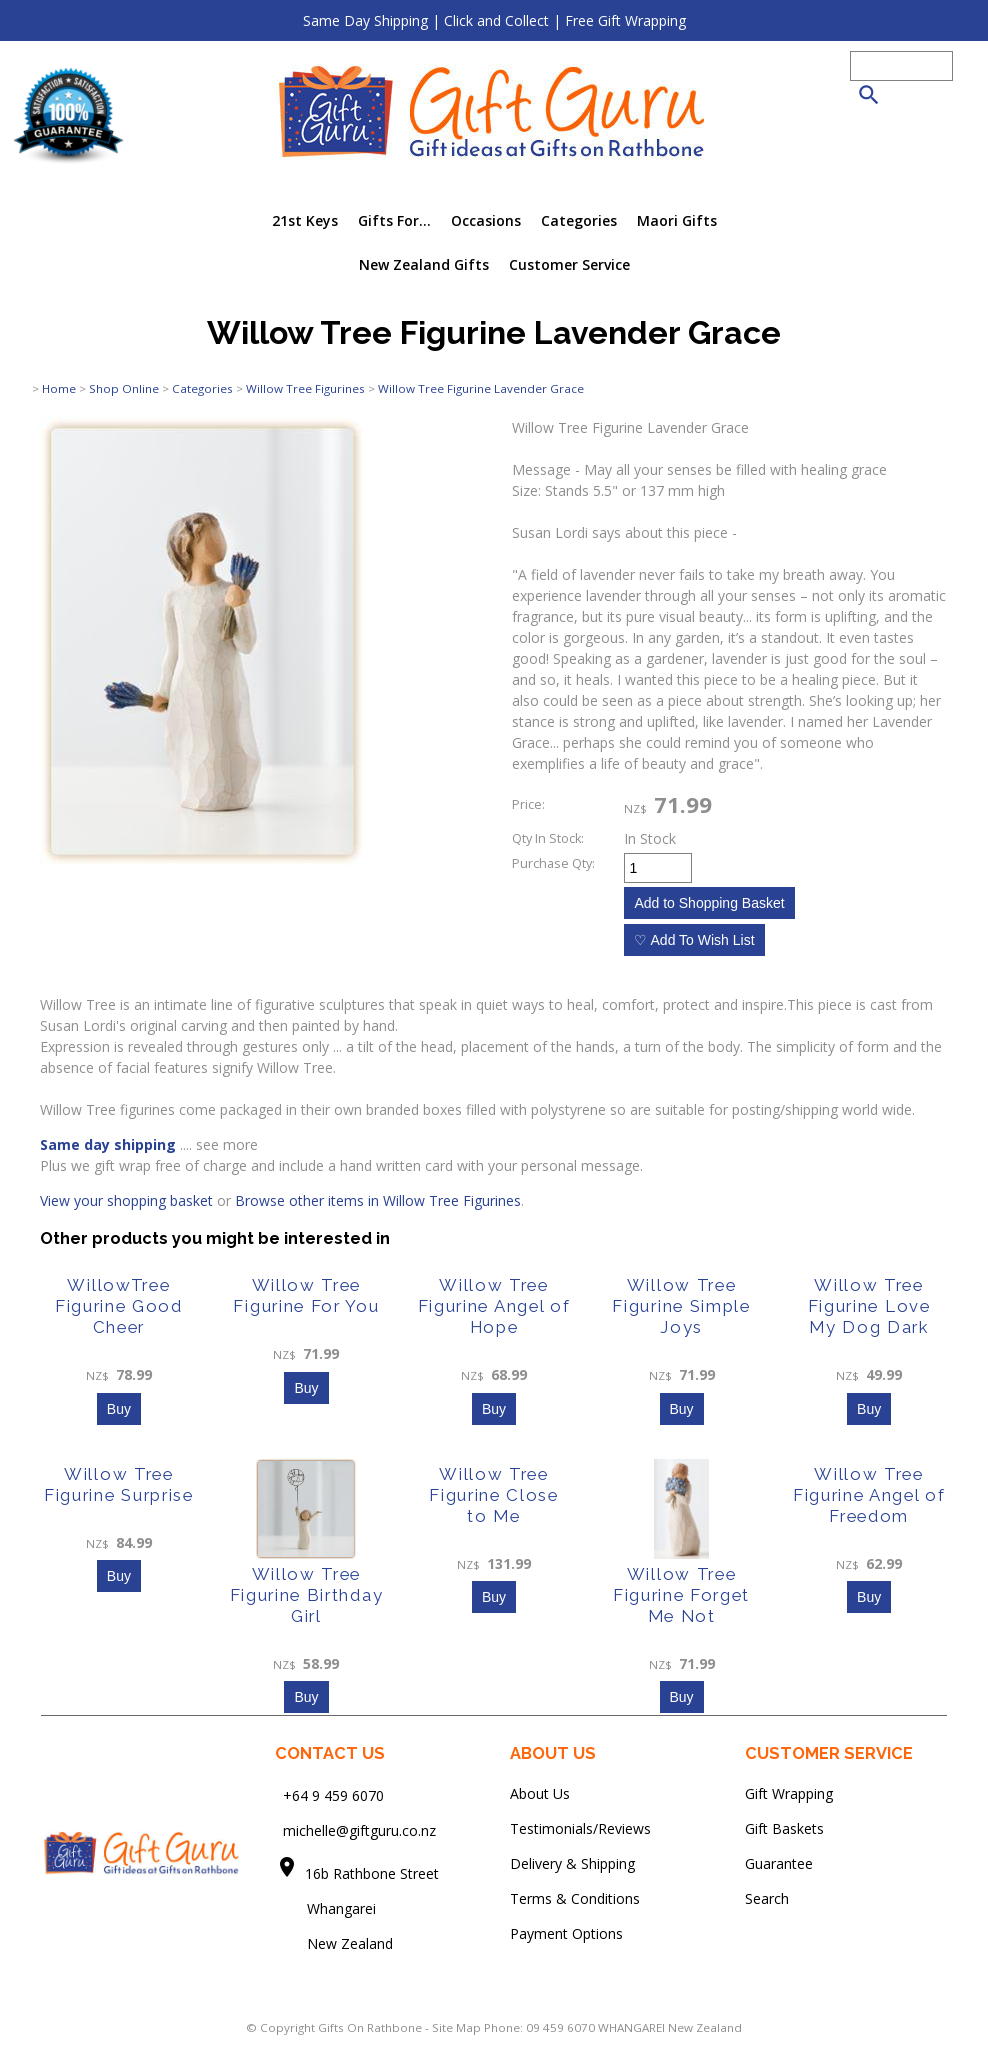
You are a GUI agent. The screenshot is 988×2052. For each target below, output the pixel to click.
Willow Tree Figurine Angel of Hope (494, 1306)
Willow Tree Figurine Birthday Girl (307, 1595)
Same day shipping (108, 1144)
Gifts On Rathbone (371, 2027)
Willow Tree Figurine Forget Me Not (681, 1595)
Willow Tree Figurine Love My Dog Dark (869, 1306)
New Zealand (334, 1943)
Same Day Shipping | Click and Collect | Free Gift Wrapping (494, 20)
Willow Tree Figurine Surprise (119, 1484)
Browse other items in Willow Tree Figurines (378, 1200)
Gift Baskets (784, 1828)
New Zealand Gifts (424, 264)
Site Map (456, 2027)
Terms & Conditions (575, 1898)
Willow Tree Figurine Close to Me (494, 1495)
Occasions (486, 220)
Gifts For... (394, 220)
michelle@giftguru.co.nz (359, 1830)
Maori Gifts (677, 220)
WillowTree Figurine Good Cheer (119, 1306)
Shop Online (124, 388)
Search (767, 1898)
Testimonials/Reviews (580, 1828)
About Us (540, 1793)
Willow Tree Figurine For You (306, 1295)
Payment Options (566, 1933)
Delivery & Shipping (572, 1863)
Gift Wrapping (789, 1793)
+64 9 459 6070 (333, 1795)
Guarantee (779, 1863)
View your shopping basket (126, 1200)
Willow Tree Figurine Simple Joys (681, 1306)
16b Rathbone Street (374, 1873)
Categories (579, 220)
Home (59, 388)
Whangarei (327, 1908)
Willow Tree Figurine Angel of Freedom (869, 1495)
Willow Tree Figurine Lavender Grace (481, 388)
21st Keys (305, 220)
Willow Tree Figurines (305, 388)
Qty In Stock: (548, 838)
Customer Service (569, 264)
